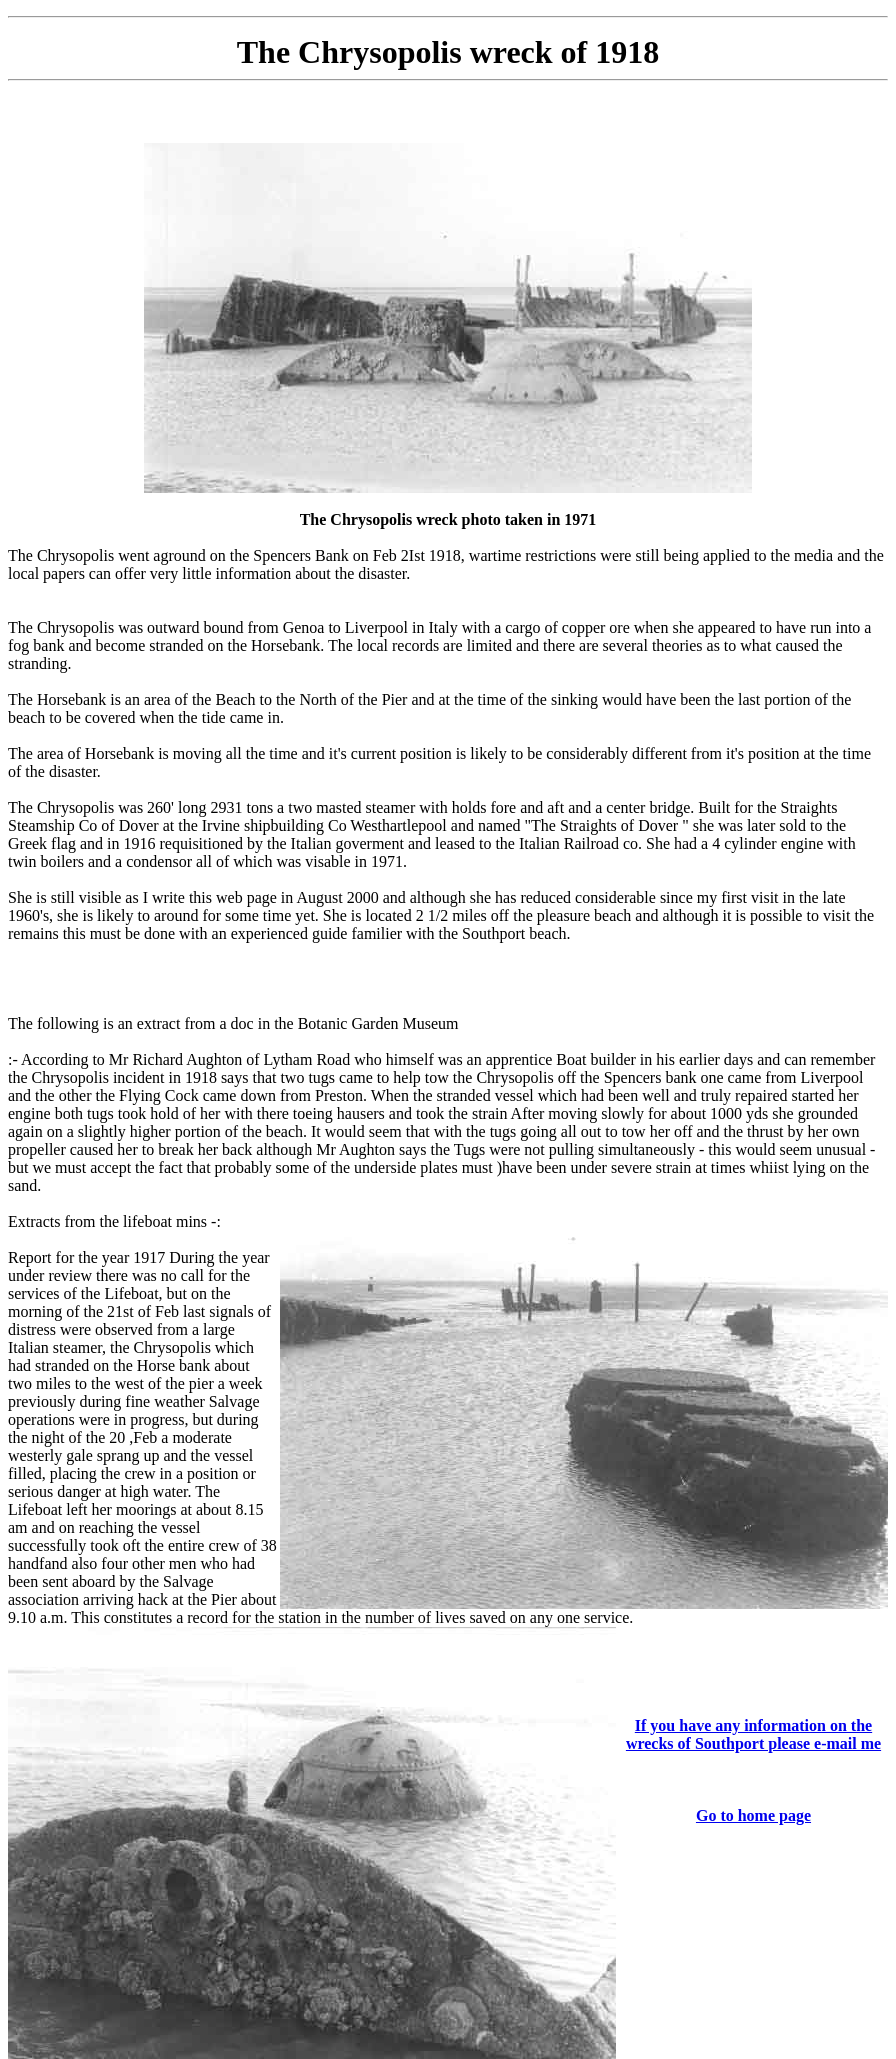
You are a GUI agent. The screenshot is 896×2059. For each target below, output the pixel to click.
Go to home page (753, 1815)
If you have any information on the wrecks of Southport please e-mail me (753, 1734)
